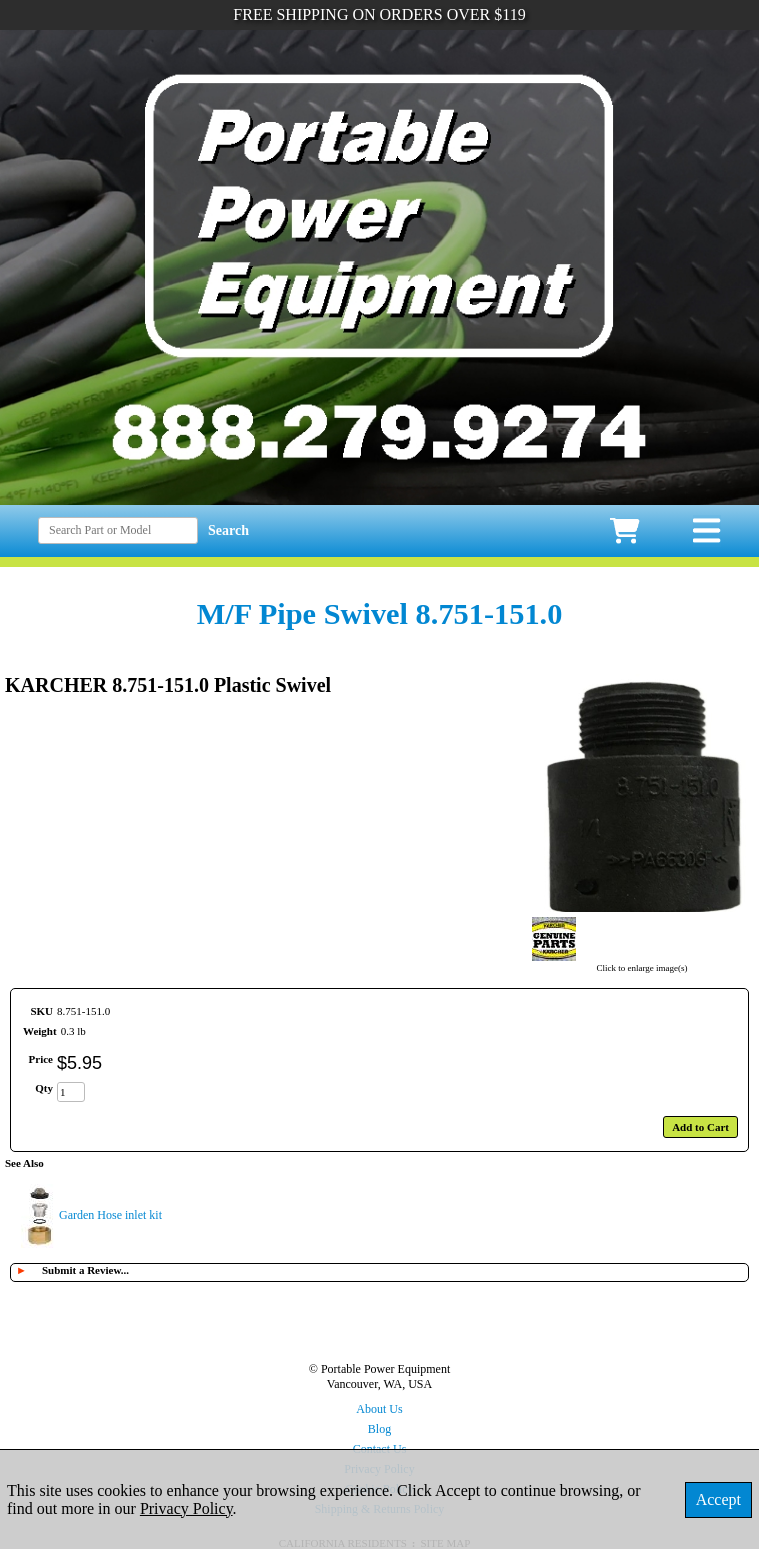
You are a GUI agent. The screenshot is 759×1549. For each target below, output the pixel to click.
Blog (379, 1429)
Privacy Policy (186, 1508)
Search (228, 530)
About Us (379, 1409)
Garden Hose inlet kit (110, 1215)
